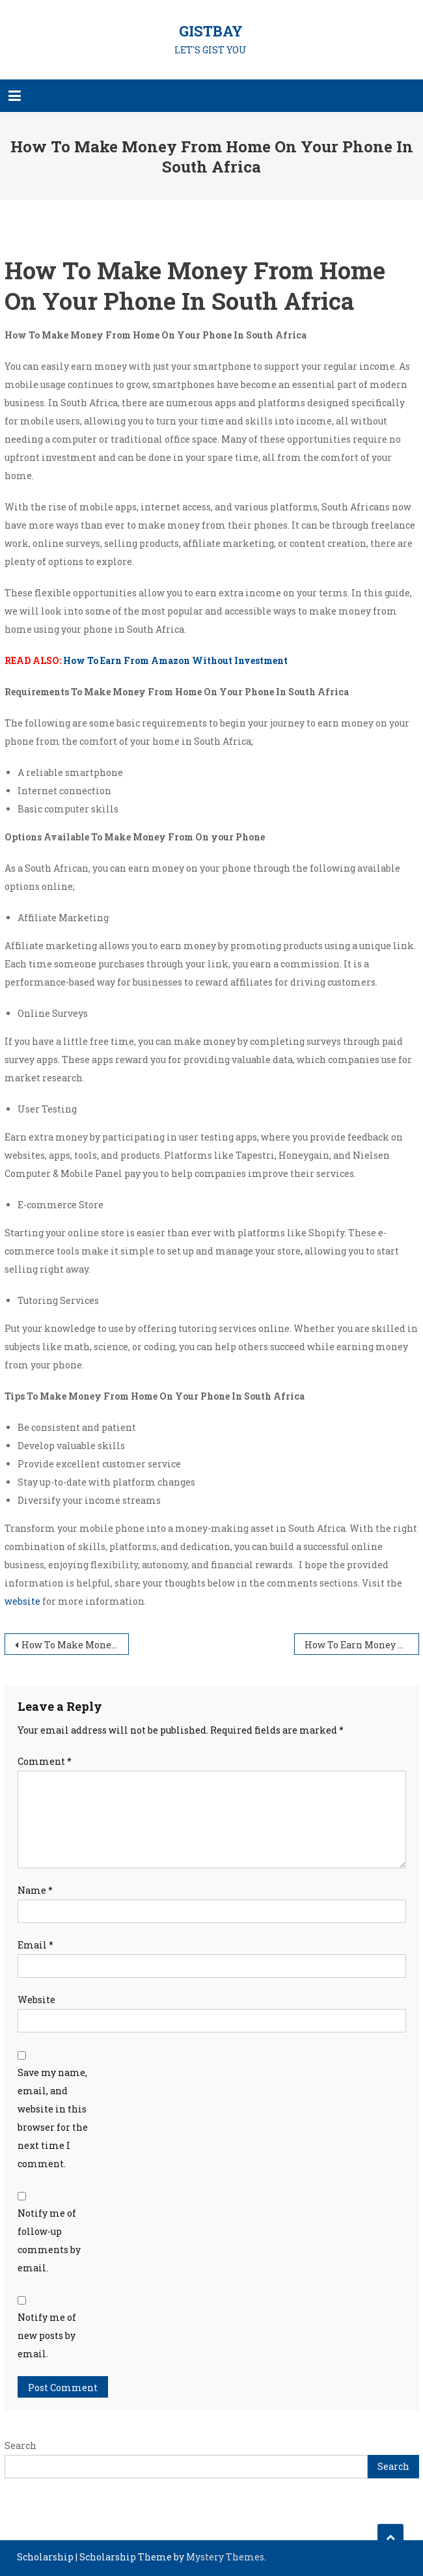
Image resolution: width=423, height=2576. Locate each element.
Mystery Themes (225, 2557)
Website (36, 1999)
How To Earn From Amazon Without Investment (175, 660)
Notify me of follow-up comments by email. (49, 2240)
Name (35, 1890)
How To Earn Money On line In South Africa (361, 1645)
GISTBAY (211, 30)
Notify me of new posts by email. (47, 2335)
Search (20, 2445)
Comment (45, 1761)
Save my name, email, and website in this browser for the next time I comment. (53, 2118)
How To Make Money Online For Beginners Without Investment (75, 1645)
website (22, 1601)
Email (35, 1945)
